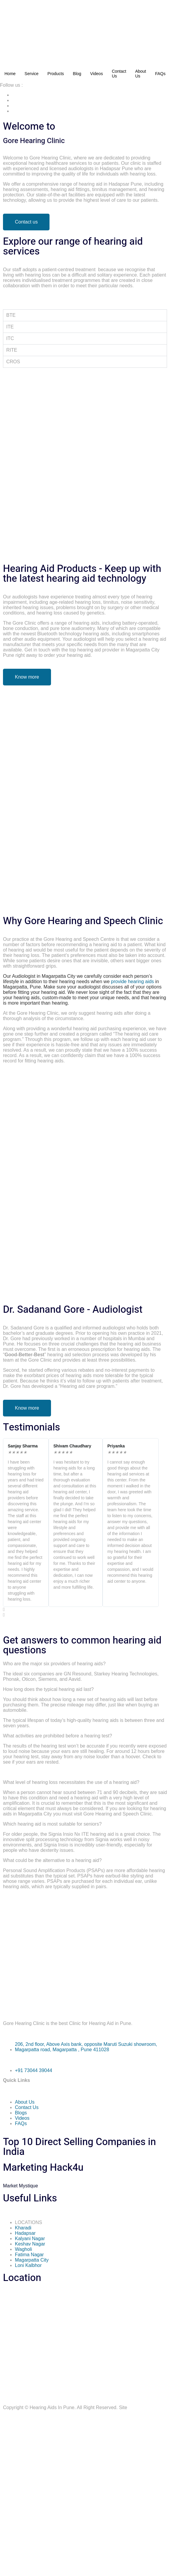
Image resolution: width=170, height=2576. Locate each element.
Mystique (20, 2185)
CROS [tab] (13, 361)
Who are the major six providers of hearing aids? (54, 1663)
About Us (140, 73)
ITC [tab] (10, 338)
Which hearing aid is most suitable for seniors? (52, 1824)
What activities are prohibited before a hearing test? (57, 1735)
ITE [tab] (10, 326)
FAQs (160, 73)
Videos (96, 73)
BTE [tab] (11, 315)
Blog (77, 73)
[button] (81, 1609)
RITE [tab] (11, 350)
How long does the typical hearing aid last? (48, 1689)
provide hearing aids (132, 981)
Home (10, 73)
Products (55, 73)
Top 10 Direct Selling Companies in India (79, 2147)
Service (31, 73)
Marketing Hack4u (43, 2167)
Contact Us (119, 73)
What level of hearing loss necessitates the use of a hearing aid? (71, 1782)
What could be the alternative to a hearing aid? (52, 1860)
